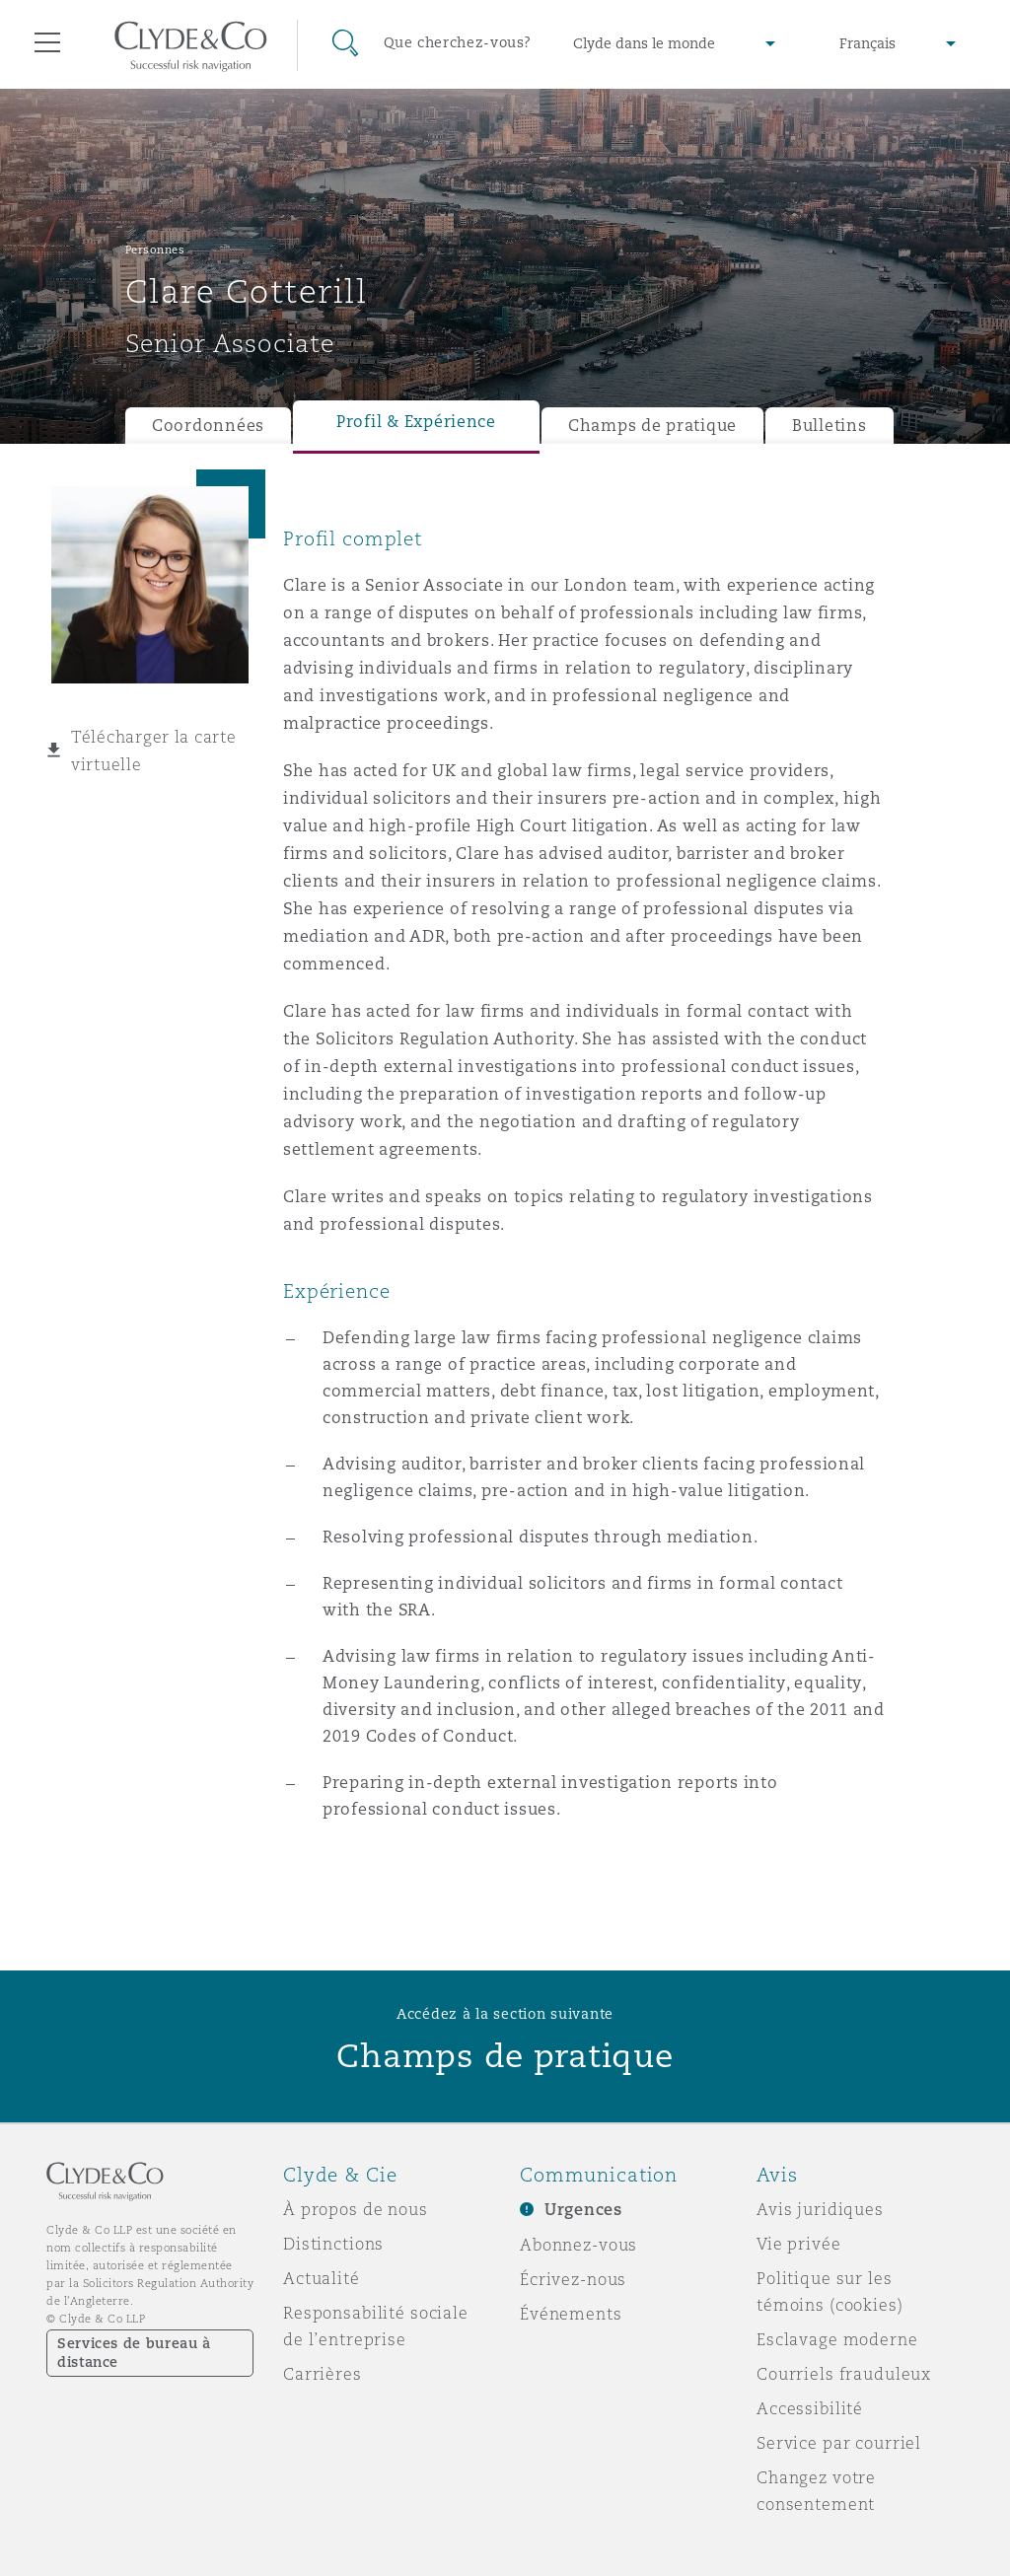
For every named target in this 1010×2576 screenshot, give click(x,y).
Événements (571, 2314)
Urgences (583, 2209)
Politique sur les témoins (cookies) (830, 2291)
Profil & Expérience (416, 421)
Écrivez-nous (573, 2279)
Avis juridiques (820, 2209)
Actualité (321, 2278)
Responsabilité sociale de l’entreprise (376, 2326)
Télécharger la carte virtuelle (154, 750)
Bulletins (829, 425)
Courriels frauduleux (844, 2374)
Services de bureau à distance (134, 2352)
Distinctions (333, 2244)
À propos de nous (355, 2209)
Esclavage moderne (837, 2339)
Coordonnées (208, 425)
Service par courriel (839, 2443)
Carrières (322, 2374)
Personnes (155, 249)
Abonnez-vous (578, 2244)
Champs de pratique (652, 425)
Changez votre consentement (816, 2491)
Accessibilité (810, 2408)
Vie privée (799, 2244)
